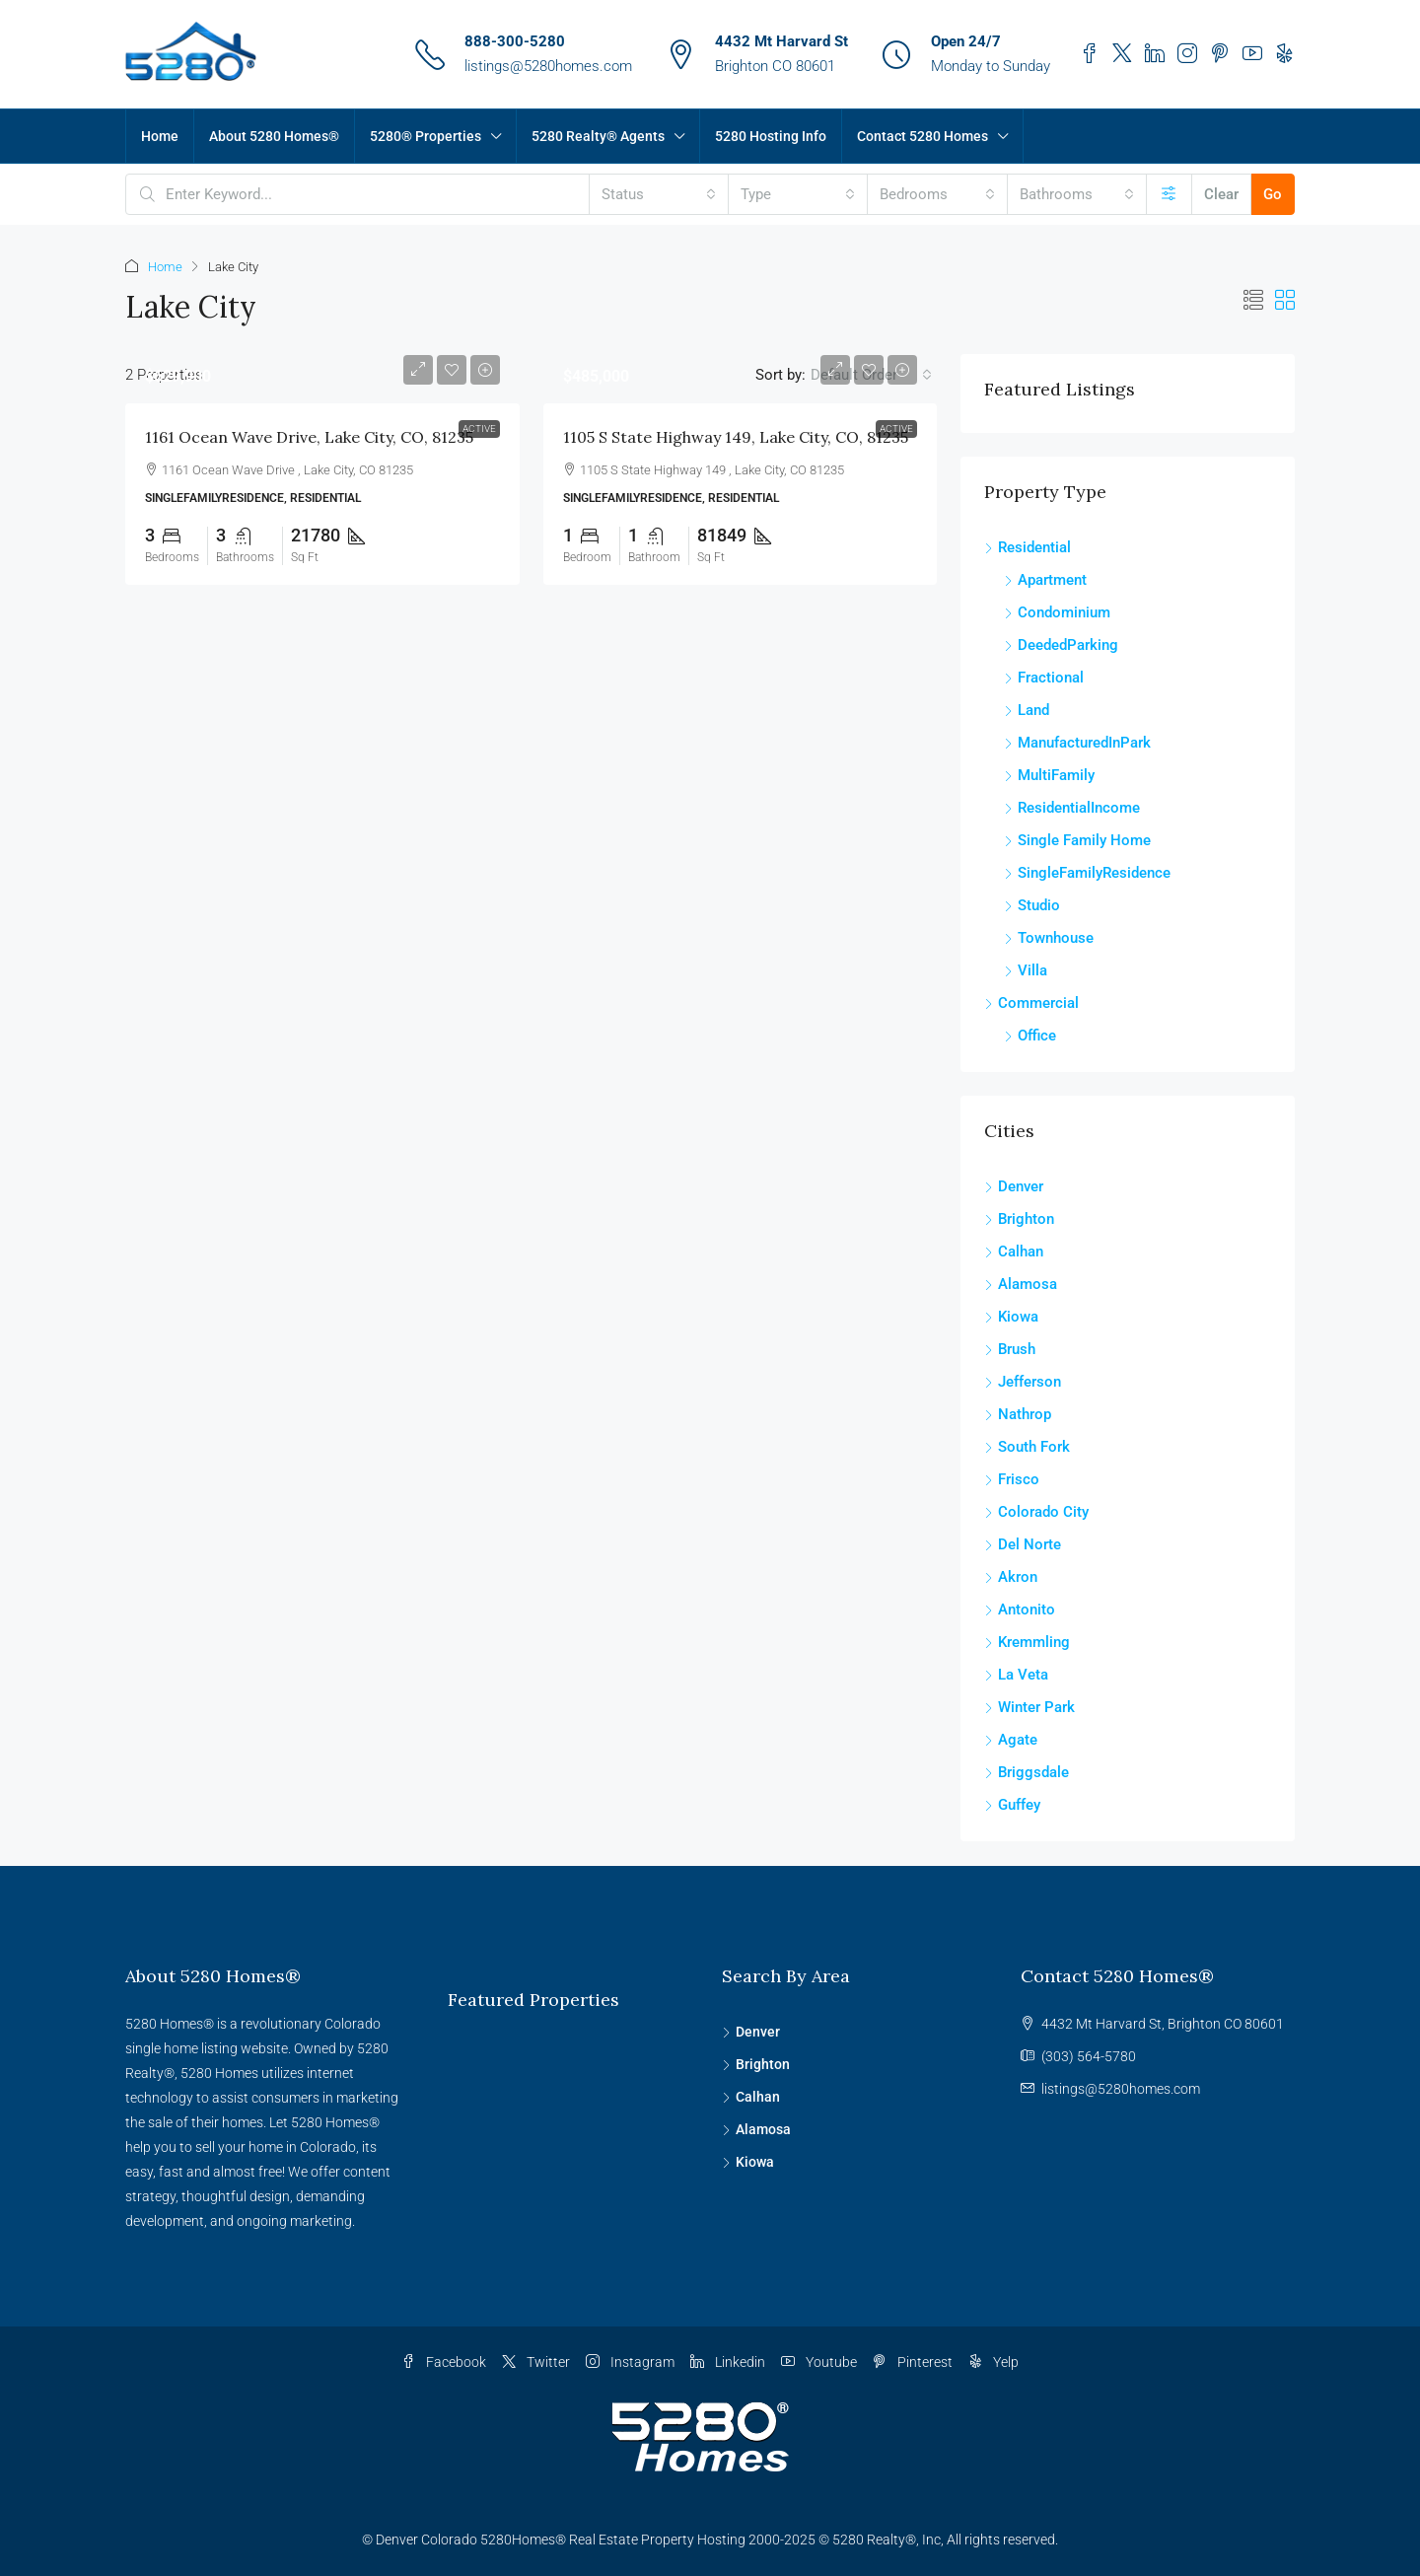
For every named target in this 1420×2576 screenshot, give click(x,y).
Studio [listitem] (1032, 905)
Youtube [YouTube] (819, 2362)
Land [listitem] (1026, 710)
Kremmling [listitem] (1027, 1642)
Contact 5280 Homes (922, 136)
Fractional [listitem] (1044, 677)
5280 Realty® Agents (598, 136)
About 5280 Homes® (274, 136)
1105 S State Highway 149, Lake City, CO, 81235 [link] (735, 437)
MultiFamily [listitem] (1049, 775)
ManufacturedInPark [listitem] (1077, 742)
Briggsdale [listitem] (1026, 1772)
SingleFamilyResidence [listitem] (1087, 873)
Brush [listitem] (1009, 1349)
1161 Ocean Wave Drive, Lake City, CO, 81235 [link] (309, 437)
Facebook (443, 2362)
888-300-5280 (514, 41)
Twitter (536, 2362)
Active (479, 428)
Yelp (993, 2362)
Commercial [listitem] (1031, 1003)
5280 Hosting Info (770, 136)
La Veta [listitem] (1016, 1674)
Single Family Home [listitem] (1077, 840)
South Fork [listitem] (1027, 1447)
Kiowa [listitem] (1011, 1316)
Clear (1221, 194)
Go (1272, 194)
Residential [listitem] (1027, 547)
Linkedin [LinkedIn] (727, 2362)
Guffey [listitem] (1012, 1805)
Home (159, 136)
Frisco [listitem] (1011, 1479)
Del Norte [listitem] (1022, 1544)
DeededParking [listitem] (1061, 645)
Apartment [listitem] (1045, 580)
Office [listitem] (1030, 1035)
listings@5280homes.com (548, 66)
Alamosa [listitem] (1020, 1284)
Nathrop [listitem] (1017, 1414)
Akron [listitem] (1010, 1577)
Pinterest (913, 2362)
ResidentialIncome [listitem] (1072, 808)
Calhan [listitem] (1013, 1251)
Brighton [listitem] (1019, 1219)
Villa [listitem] (1025, 970)
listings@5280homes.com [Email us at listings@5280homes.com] (1120, 2089)
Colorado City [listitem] (1036, 1512)
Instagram (630, 2362)
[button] (1253, 301)
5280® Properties (425, 136)
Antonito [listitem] (1019, 1609)
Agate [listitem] (1010, 1740)
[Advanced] (1169, 194)
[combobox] (659, 194)
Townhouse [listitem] (1049, 938)
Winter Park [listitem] (1029, 1707)
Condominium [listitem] (1057, 612)
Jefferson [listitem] (1022, 1382)
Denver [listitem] (1013, 1186)
